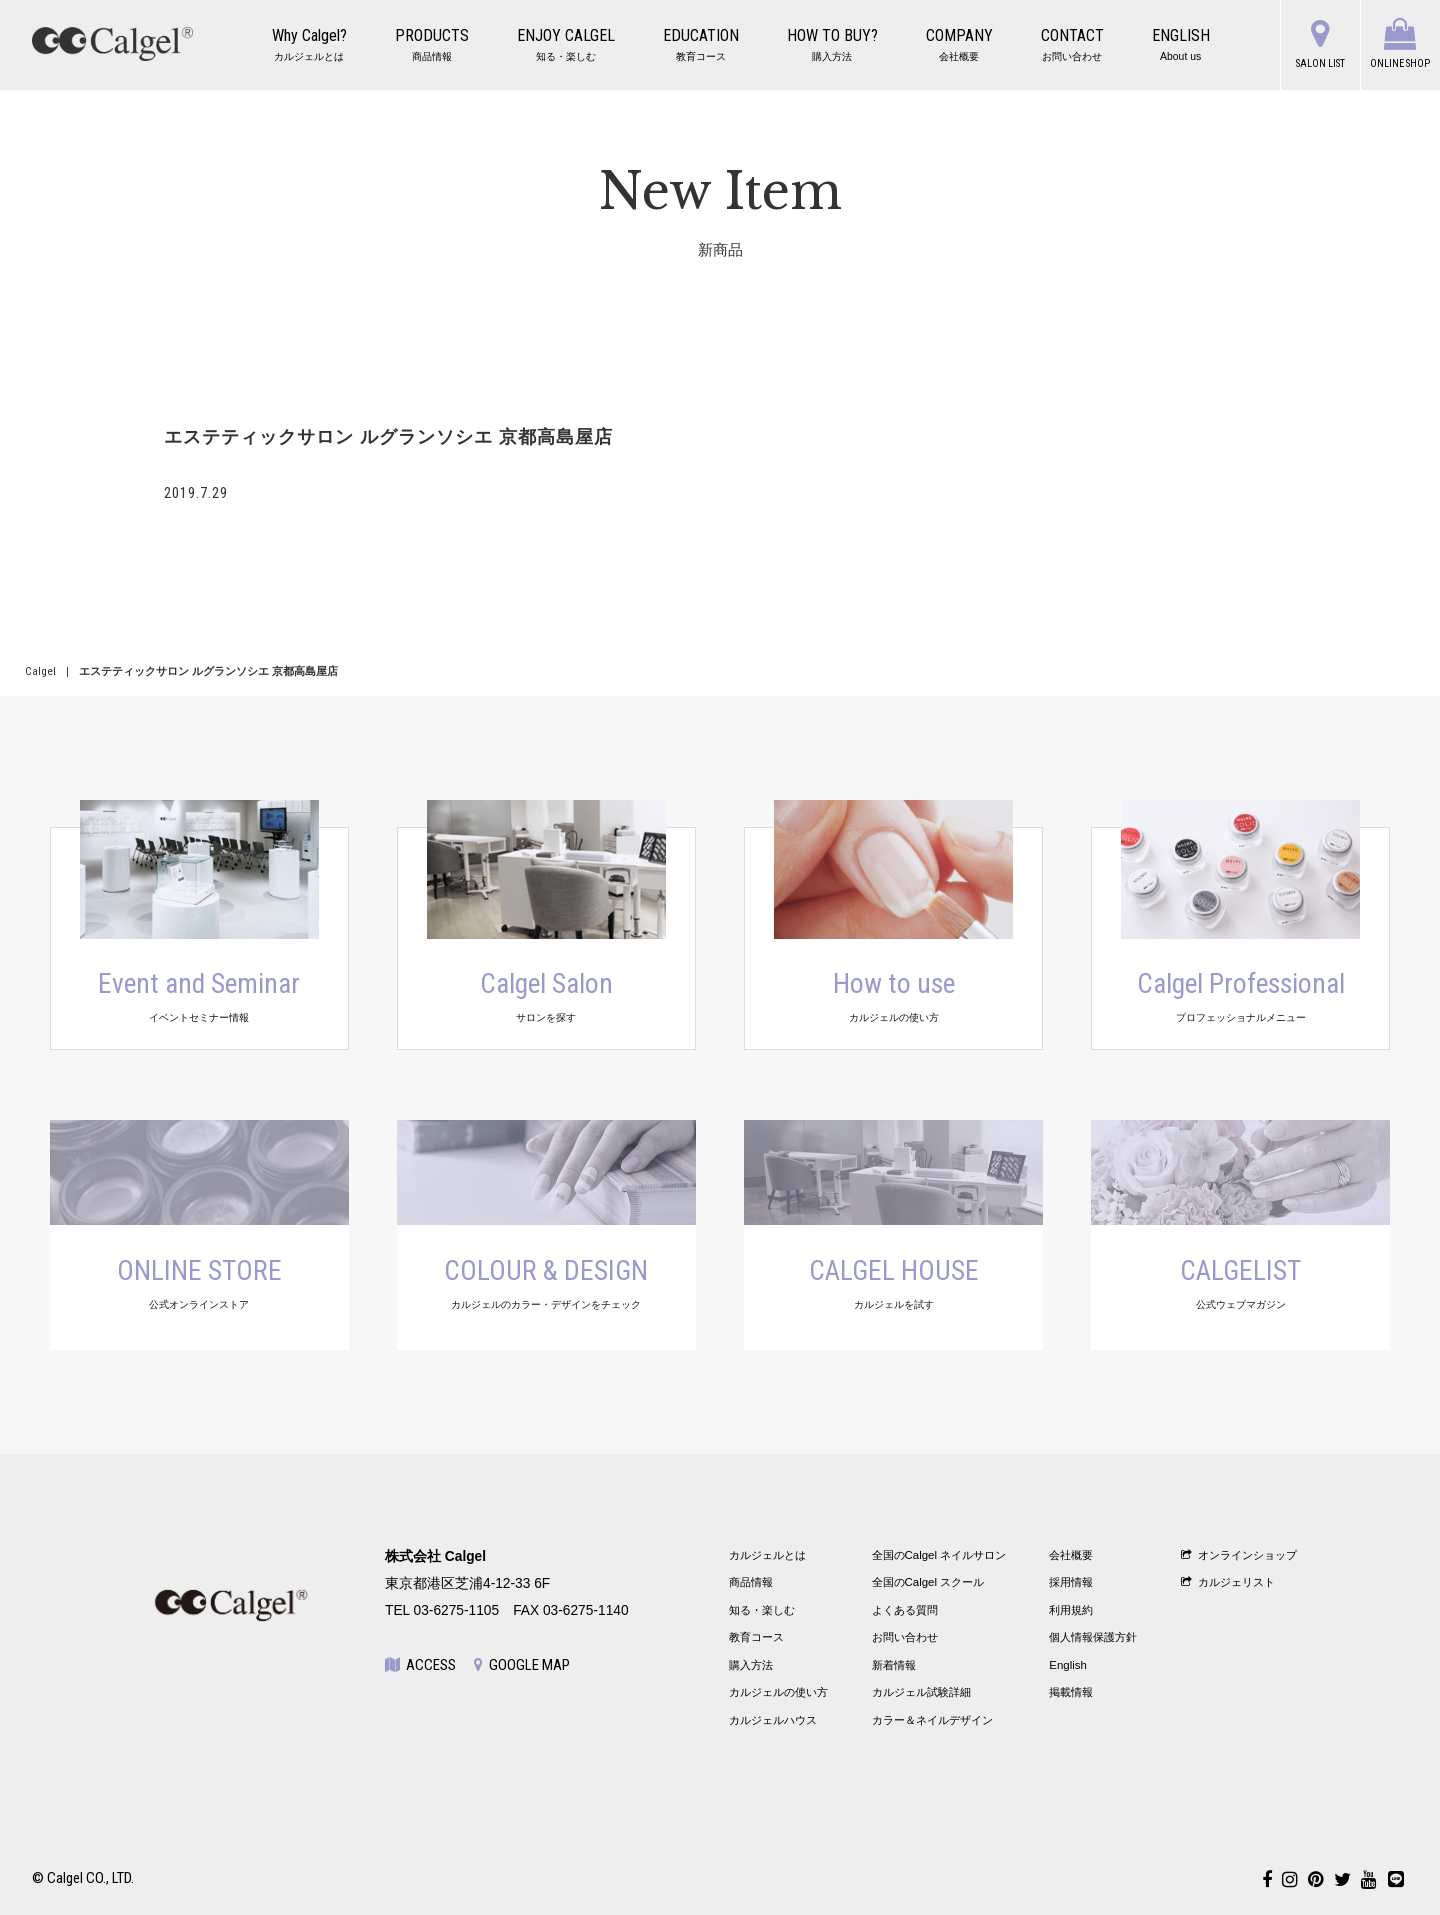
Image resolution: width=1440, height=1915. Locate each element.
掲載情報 (1071, 1692)
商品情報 (751, 1582)
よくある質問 (905, 1610)
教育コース (756, 1637)
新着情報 (894, 1665)
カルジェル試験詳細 (921, 1692)
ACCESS (420, 1665)
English (1068, 1665)
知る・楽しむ (762, 1610)
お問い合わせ (905, 1637)
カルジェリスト (1228, 1582)
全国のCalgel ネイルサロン (939, 1555)
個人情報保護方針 (1093, 1637)
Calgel (40, 671)
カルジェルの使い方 (778, 1692)
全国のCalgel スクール (928, 1582)
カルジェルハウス (773, 1720)
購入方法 (751, 1665)
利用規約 (1071, 1610)
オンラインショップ (1239, 1555)
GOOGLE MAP (522, 1665)
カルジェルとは (767, 1555)
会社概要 (1071, 1555)
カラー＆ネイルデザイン (932, 1720)
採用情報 (1071, 1582)
